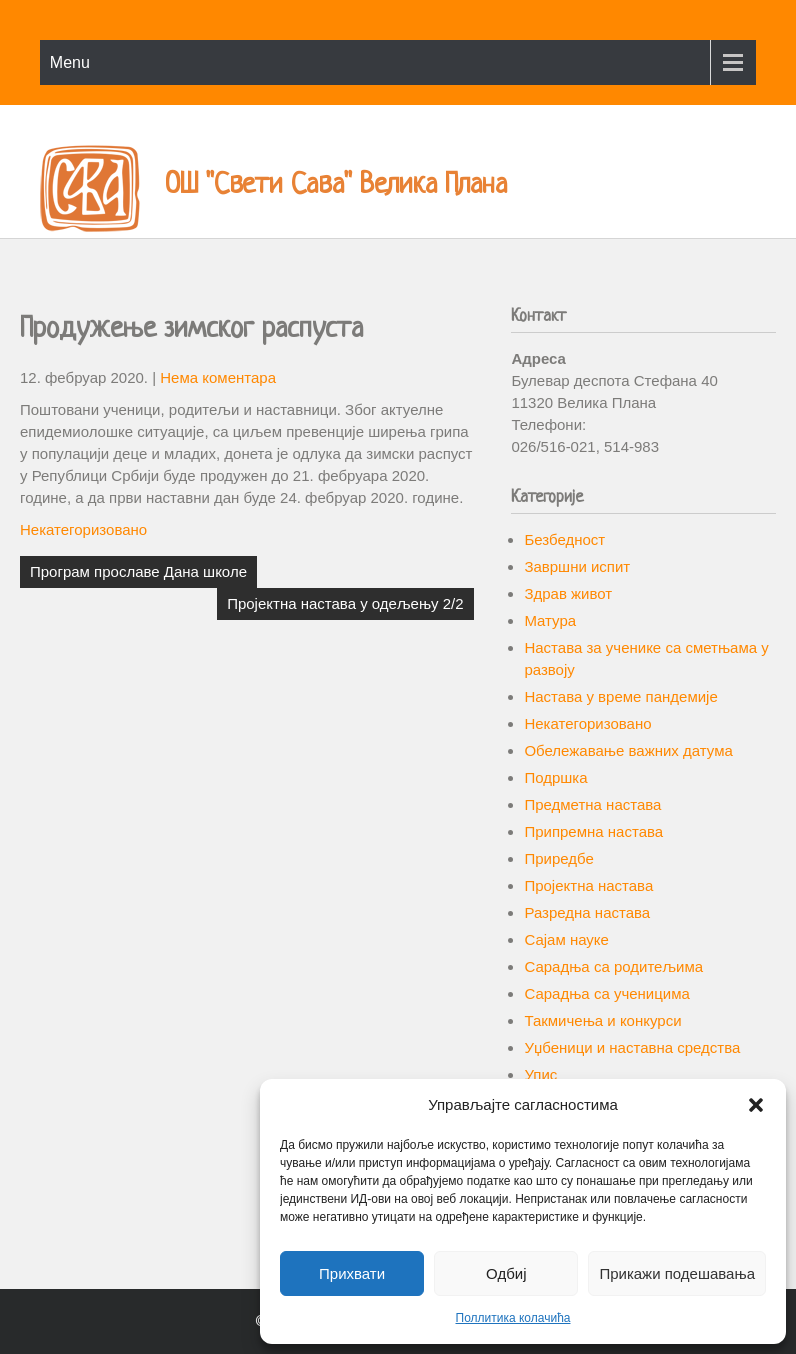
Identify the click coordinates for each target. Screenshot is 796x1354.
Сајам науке (566, 939)
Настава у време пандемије (620, 696)
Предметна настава (592, 804)
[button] (756, 1105)
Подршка (555, 777)
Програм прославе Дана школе (138, 571)
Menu (70, 62)
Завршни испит (577, 566)
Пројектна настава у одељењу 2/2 (345, 603)
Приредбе (558, 858)
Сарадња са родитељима (613, 966)
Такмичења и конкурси (602, 1020)
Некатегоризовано (83, 529)
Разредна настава (587, 912)
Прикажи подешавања (677, 1273)
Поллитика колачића (513, 1318)
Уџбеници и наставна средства (632, 1047)
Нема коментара (218, 377)
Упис (540, 1074)
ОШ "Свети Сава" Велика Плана (336, 186)
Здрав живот (568, 593)
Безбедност (564, 539)
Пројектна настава (588, 885)
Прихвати (352, 1273)
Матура (550, 620)
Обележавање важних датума (628, 750)
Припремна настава (593, 831)
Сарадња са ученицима (606, 993)
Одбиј (506, 1273)
